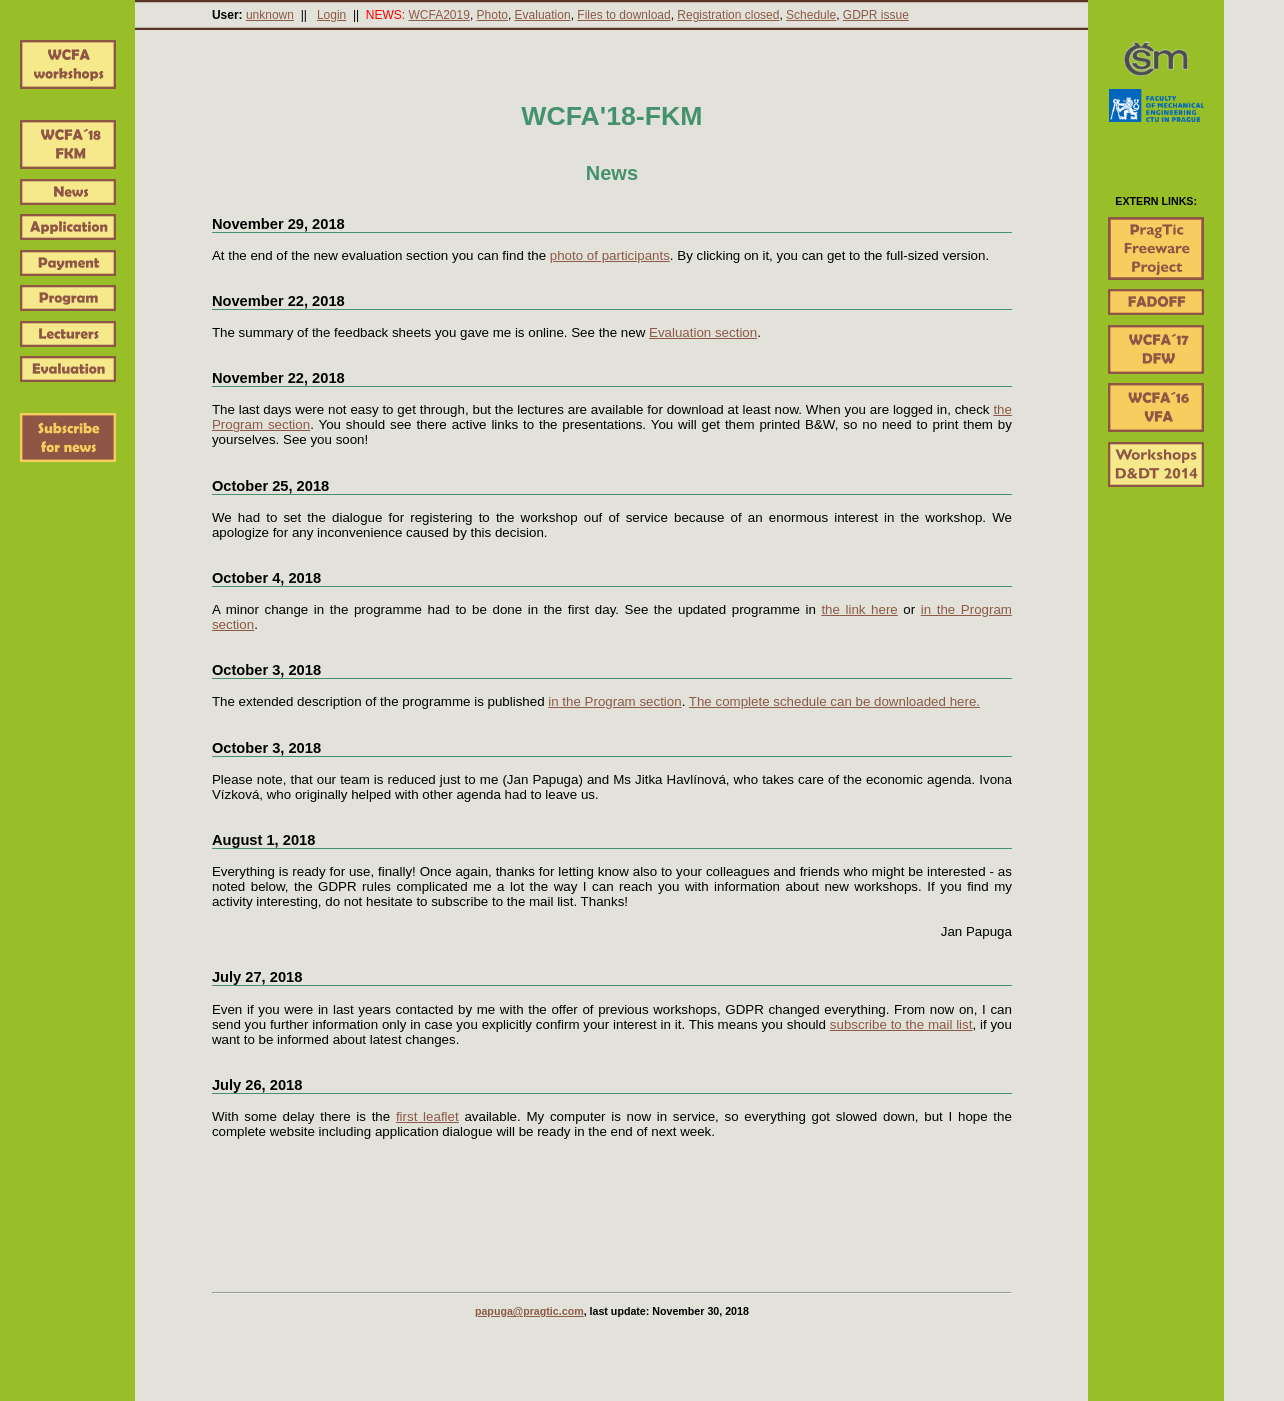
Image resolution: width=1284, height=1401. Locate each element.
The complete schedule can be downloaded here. (834, 701)
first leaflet (427, 1116)
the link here (859, 609)
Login (331, 15)
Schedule (811, 15)
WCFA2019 (439, 15)
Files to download (623, 15)
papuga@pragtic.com (529, 1311)
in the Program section (614, 701)
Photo (492, 15)
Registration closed (728, 15)
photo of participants (610, 255)
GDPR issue (876, 15)
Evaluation (543, 15)
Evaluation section (703, 332)
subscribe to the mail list (901, 1024)
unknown (270, 15)
